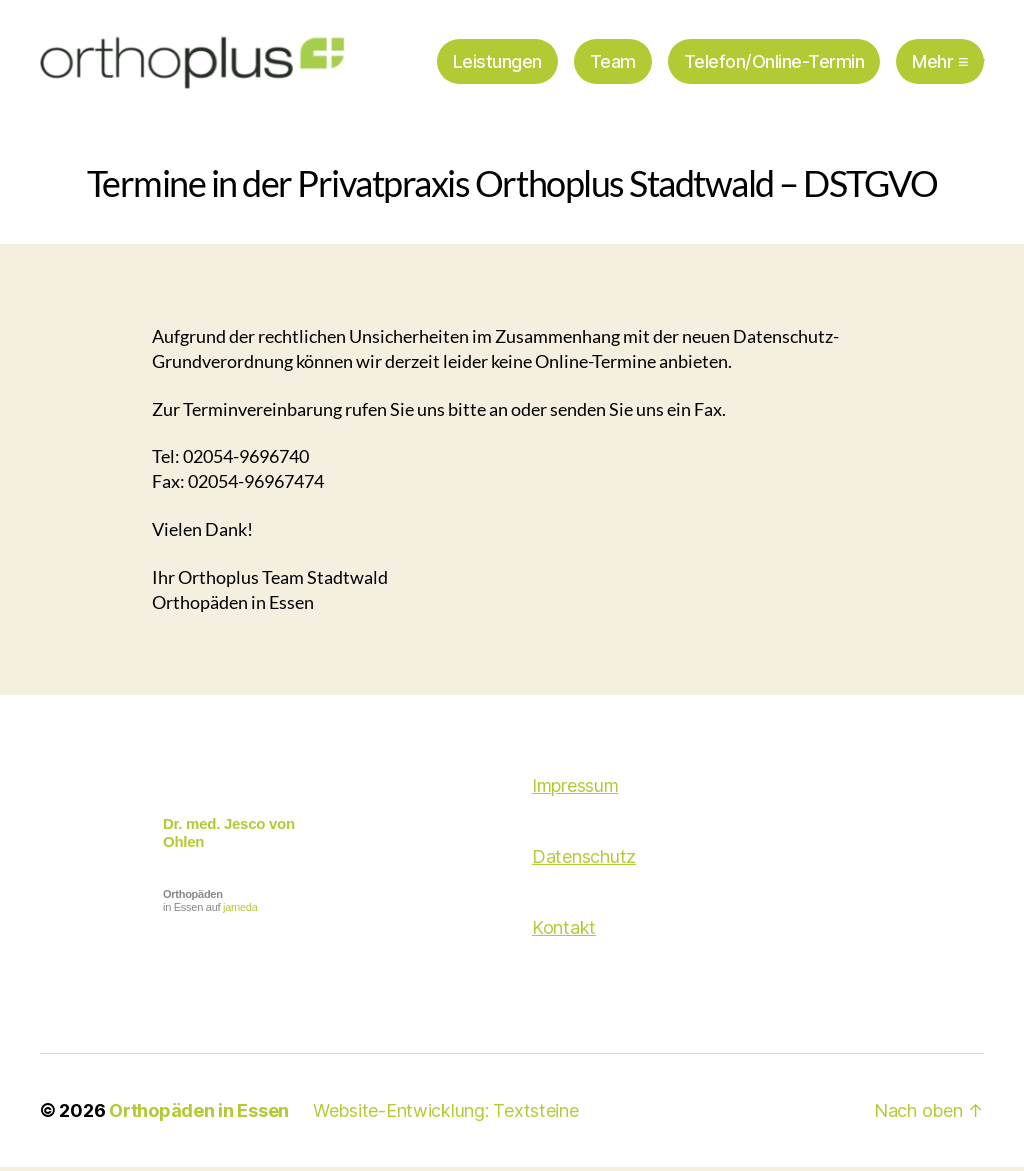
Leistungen (497, 62)
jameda (240, 911)
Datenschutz (584, 860)
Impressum (575, 789)
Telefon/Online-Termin (774, 62)
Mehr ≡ (940, 62)
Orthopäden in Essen (199, 1114)
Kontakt (564, 931)
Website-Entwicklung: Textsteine (446, 1114)
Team (613, 62)
